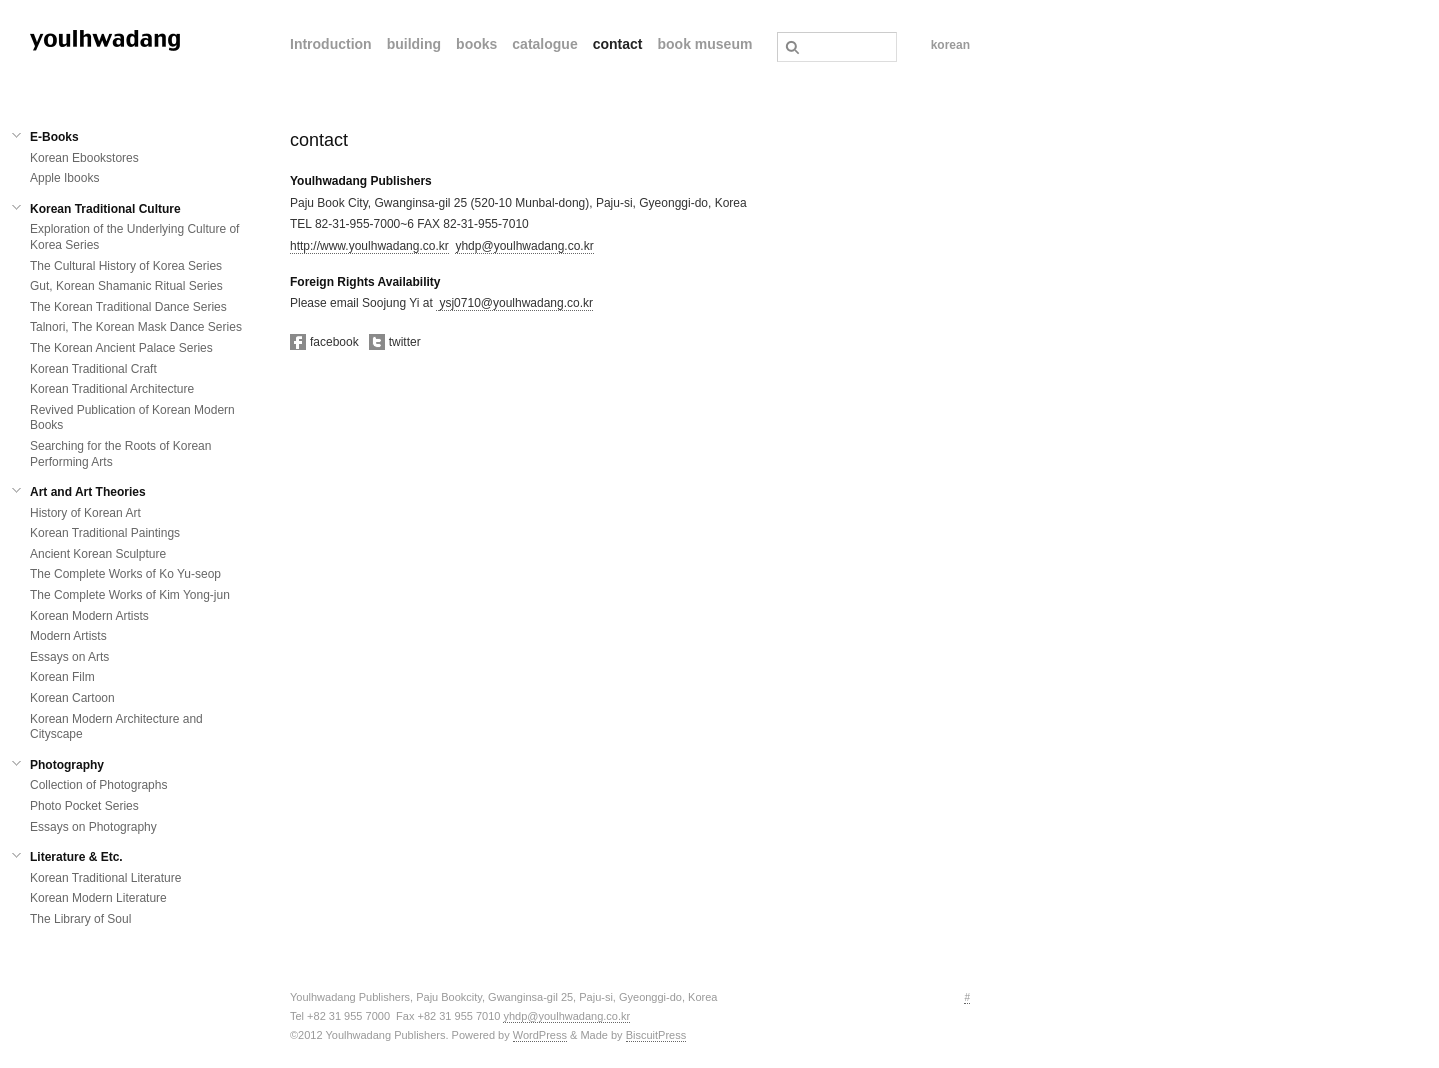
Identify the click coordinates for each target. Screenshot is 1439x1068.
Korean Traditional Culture (105, 209)
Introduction (331, 44)
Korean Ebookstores (84, 158)
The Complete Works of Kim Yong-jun (130, 595)
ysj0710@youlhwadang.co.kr (516, 303)
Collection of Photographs (98, 785)
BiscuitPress (656, 1035)
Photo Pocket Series (84, 806)
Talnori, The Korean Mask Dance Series (136, 327)
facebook (324, 342)
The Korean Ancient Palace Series (121, 348)
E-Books (54, 137)
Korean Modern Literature (98, 898)
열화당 (105, 40)
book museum (704, 44)
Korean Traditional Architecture (112, 389)
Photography (67, 765)
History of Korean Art (85, 513)
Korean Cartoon (72, 698)
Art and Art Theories (88, 492)
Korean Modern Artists (89, 616)
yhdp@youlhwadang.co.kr (524, 246)
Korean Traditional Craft (93, 369)
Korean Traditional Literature (105, 878)
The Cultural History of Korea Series (126, 266)
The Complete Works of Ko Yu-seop (125, 574)
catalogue (544, 44)
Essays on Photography (93, 827)
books (476, 44)
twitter (395, 342)
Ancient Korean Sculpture (98, 554)
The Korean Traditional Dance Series (128, 307)
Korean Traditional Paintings (105, 533)
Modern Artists (68, 636)
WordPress (540, 1035)
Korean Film (62, 677)
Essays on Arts (69, 657)
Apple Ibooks (64, 178)
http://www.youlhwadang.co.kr (369, 246)
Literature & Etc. (76, 857)
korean (950, 45)
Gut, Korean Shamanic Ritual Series (126, 286)
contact (618, 44)
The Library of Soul (80, 919)
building (414, 44)
